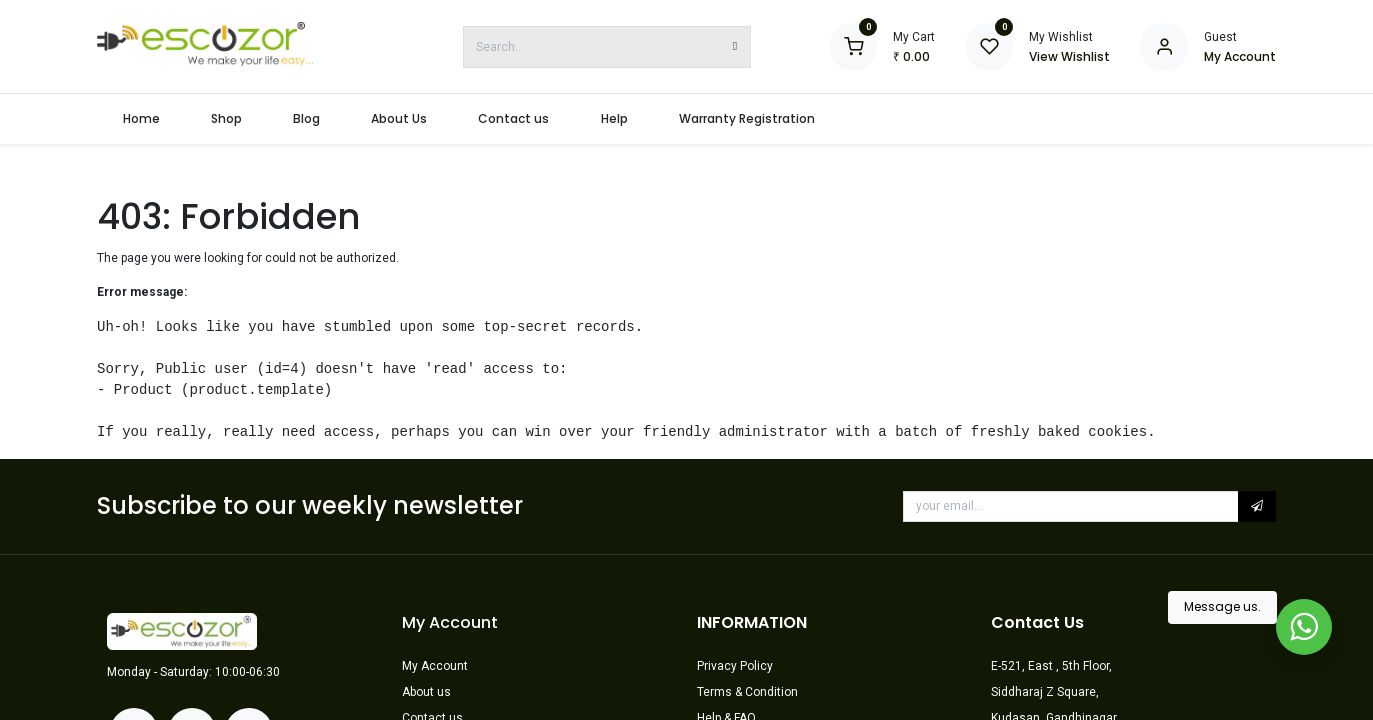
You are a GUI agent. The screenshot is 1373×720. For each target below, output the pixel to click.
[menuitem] (141, 119)
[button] (1257, 506)
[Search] (735, 47)
